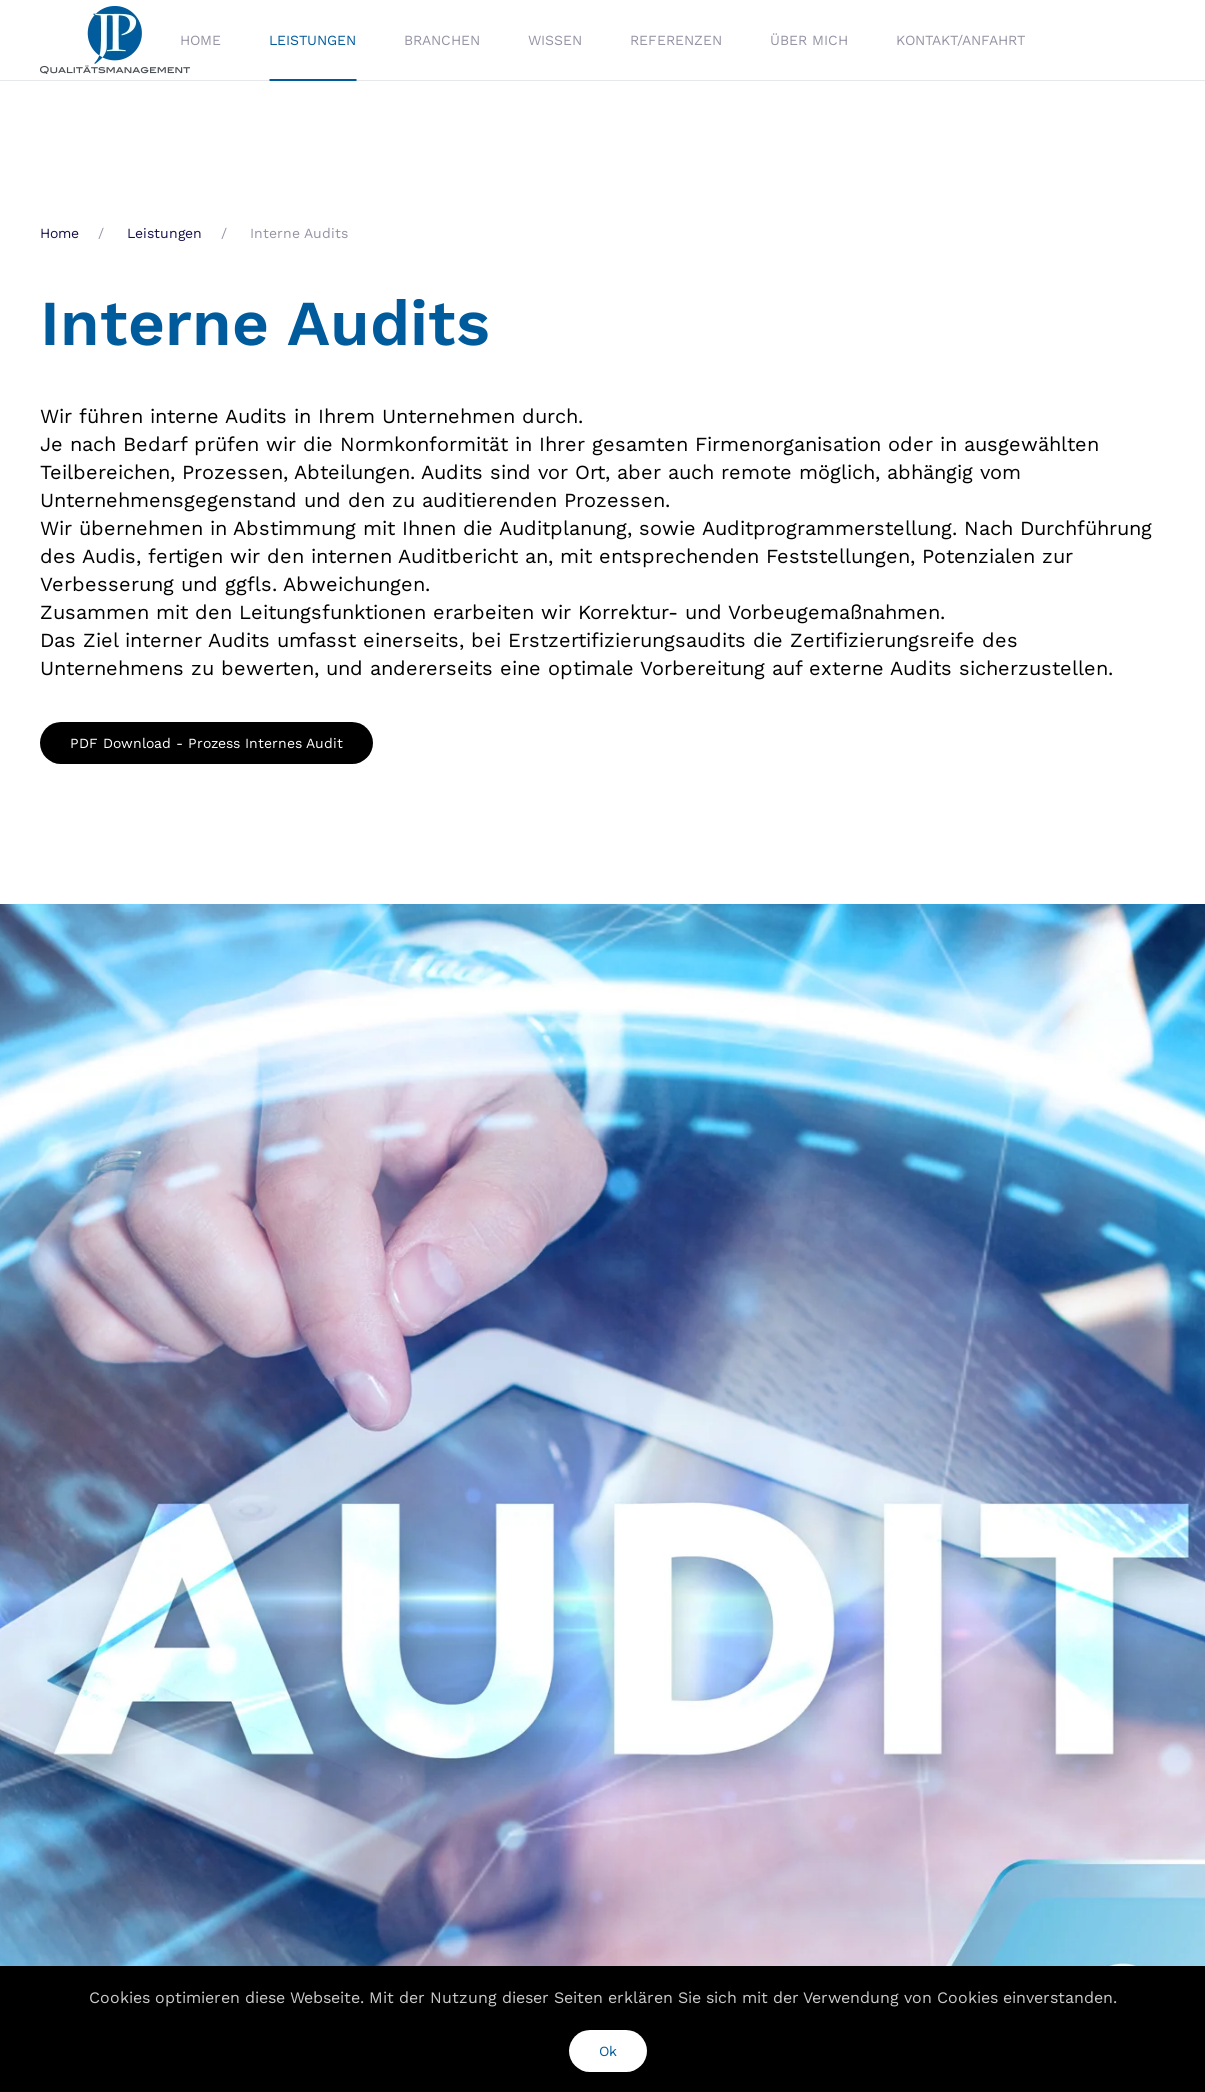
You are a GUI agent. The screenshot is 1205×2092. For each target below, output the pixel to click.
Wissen (555, 40)
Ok (608, 2051)
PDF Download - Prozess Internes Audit (206, 743)
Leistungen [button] (312, 40)
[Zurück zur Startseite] (118, 40)
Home (200, 40)
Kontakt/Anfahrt (960, 40)
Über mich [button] (809, 40)
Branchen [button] (442, 40)
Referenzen (676, 40)
